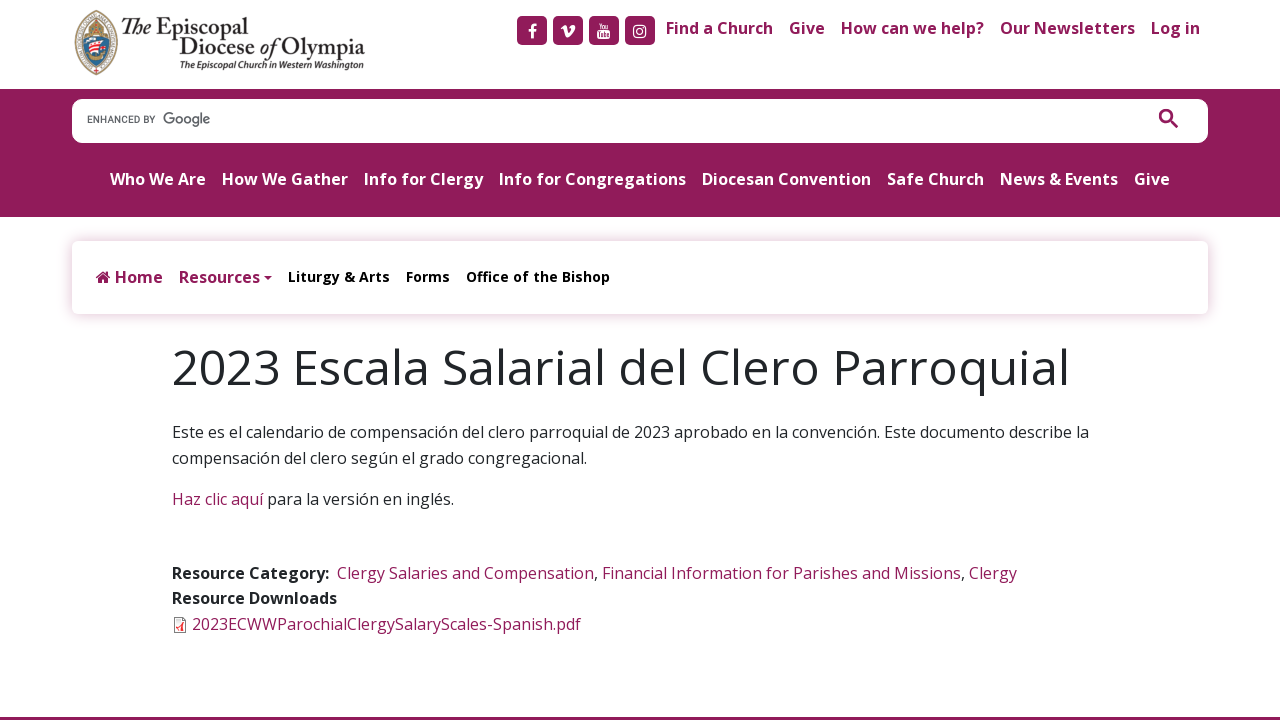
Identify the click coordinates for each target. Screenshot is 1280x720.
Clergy (993, 573)
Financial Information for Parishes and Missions (781, 573)
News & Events (1059, 179)
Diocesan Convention (786, 179)
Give (807, 28)
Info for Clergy (423, 179)
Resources (219, 277)
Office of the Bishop (538, 276)
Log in (1175, 28)
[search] (597, 120)
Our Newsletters (1067, 28)
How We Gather (285, 179)
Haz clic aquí (217, 499)
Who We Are (158, 179)
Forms (428, 276)
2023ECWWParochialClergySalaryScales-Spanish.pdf (386, 624)
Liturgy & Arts (339, 276)
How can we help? (912, 28)
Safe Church (935, 179)
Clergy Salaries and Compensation (465, 573)
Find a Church (719, 28)
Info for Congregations (592, 179)
